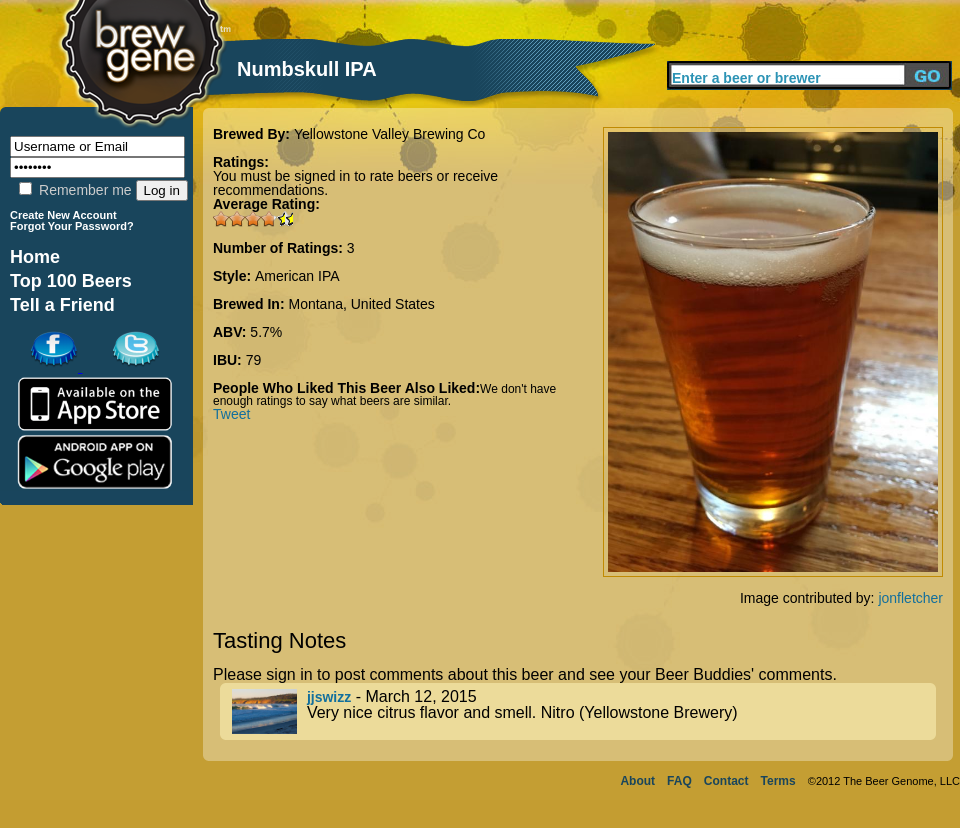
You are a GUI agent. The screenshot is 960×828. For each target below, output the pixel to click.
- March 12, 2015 (584, 711)
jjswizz (329, 697)
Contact (726, 781)
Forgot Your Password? (72, 226)
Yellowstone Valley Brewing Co (389, 134)
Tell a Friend (62, 305)
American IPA (297, 276)
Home (35, 257)
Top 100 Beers (71, 281)
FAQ (679, 781)
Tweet (231, 414)
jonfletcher (910, 598)
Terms (778, 781)
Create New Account (63, 215)
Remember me (75, 190)
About (637, 781)
